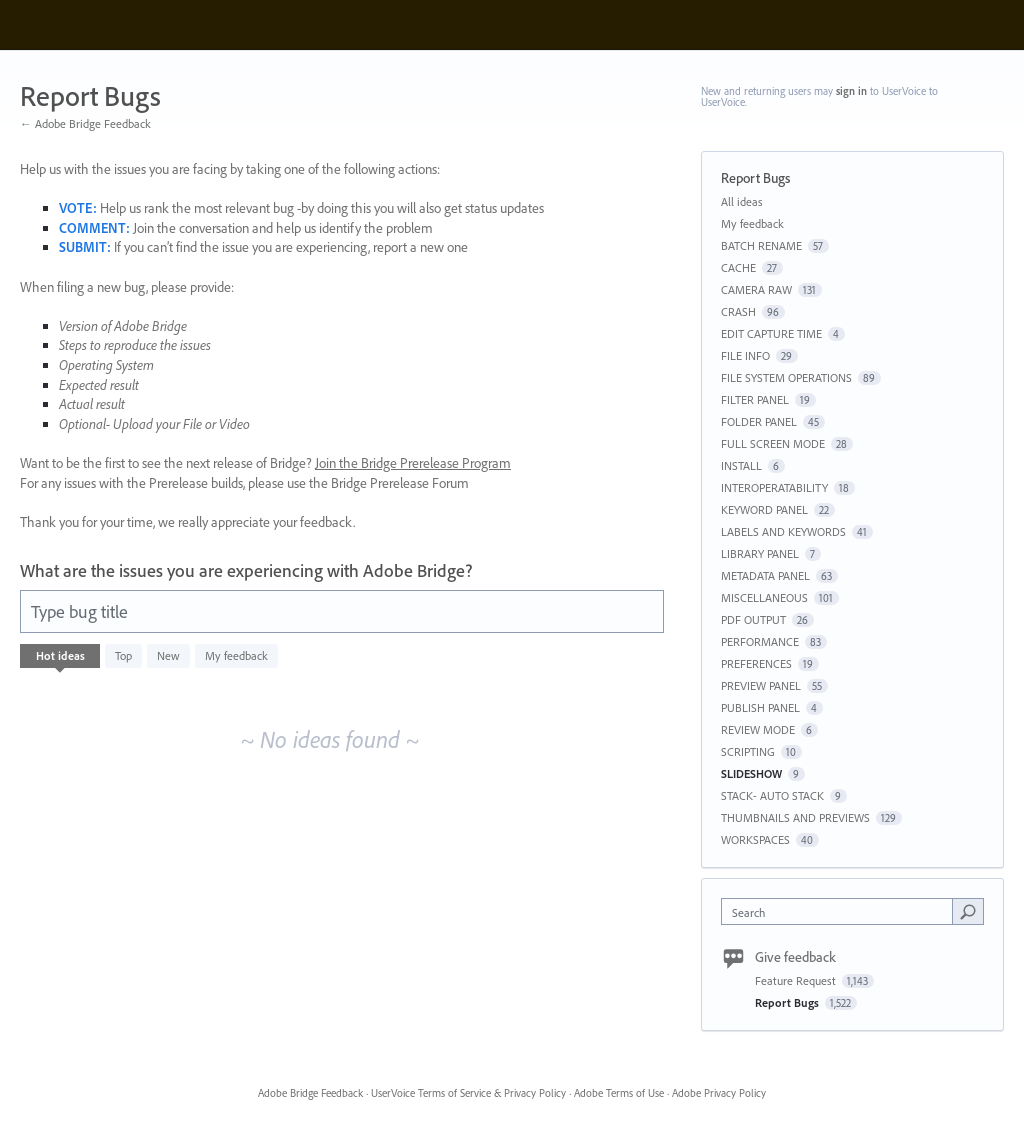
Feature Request (797, 980)
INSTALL (741, 465)
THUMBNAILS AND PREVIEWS (795, 817)
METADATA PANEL (765, 575)
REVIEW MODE (758, 729)
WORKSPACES (755, 839)
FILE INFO (745, 355)
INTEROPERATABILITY (774, 487)
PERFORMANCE (760, 641)
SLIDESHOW (751, 773)
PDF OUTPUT (753, 619)
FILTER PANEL (755, 399)
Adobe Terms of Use (619, 1093)
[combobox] (841, 911)
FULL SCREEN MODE (773, 443)
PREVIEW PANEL (761, 685)
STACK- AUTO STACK (772, 795)
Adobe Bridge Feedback (310, 1093)
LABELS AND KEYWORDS (783, 531)
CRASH (738, 311)
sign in (851, 91)
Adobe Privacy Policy (719, 1093)
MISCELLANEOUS (764, 597)
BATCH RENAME (761, 245)
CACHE (738, 267)
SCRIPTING (748, 751)
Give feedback (795, 957)
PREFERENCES (756, 663)
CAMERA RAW (756, 289)
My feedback (236, 655)
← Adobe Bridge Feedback (85, 123)
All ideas (742, 201)
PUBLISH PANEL (760, 707)
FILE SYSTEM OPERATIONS (786, 377)
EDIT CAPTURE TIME (771, 333)
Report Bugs (788, 1002)
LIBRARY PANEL (760, 553)
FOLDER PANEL (759, 421)
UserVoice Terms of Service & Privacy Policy (468, 1093)
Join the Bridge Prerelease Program (413, 463)
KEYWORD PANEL (764, 509)
